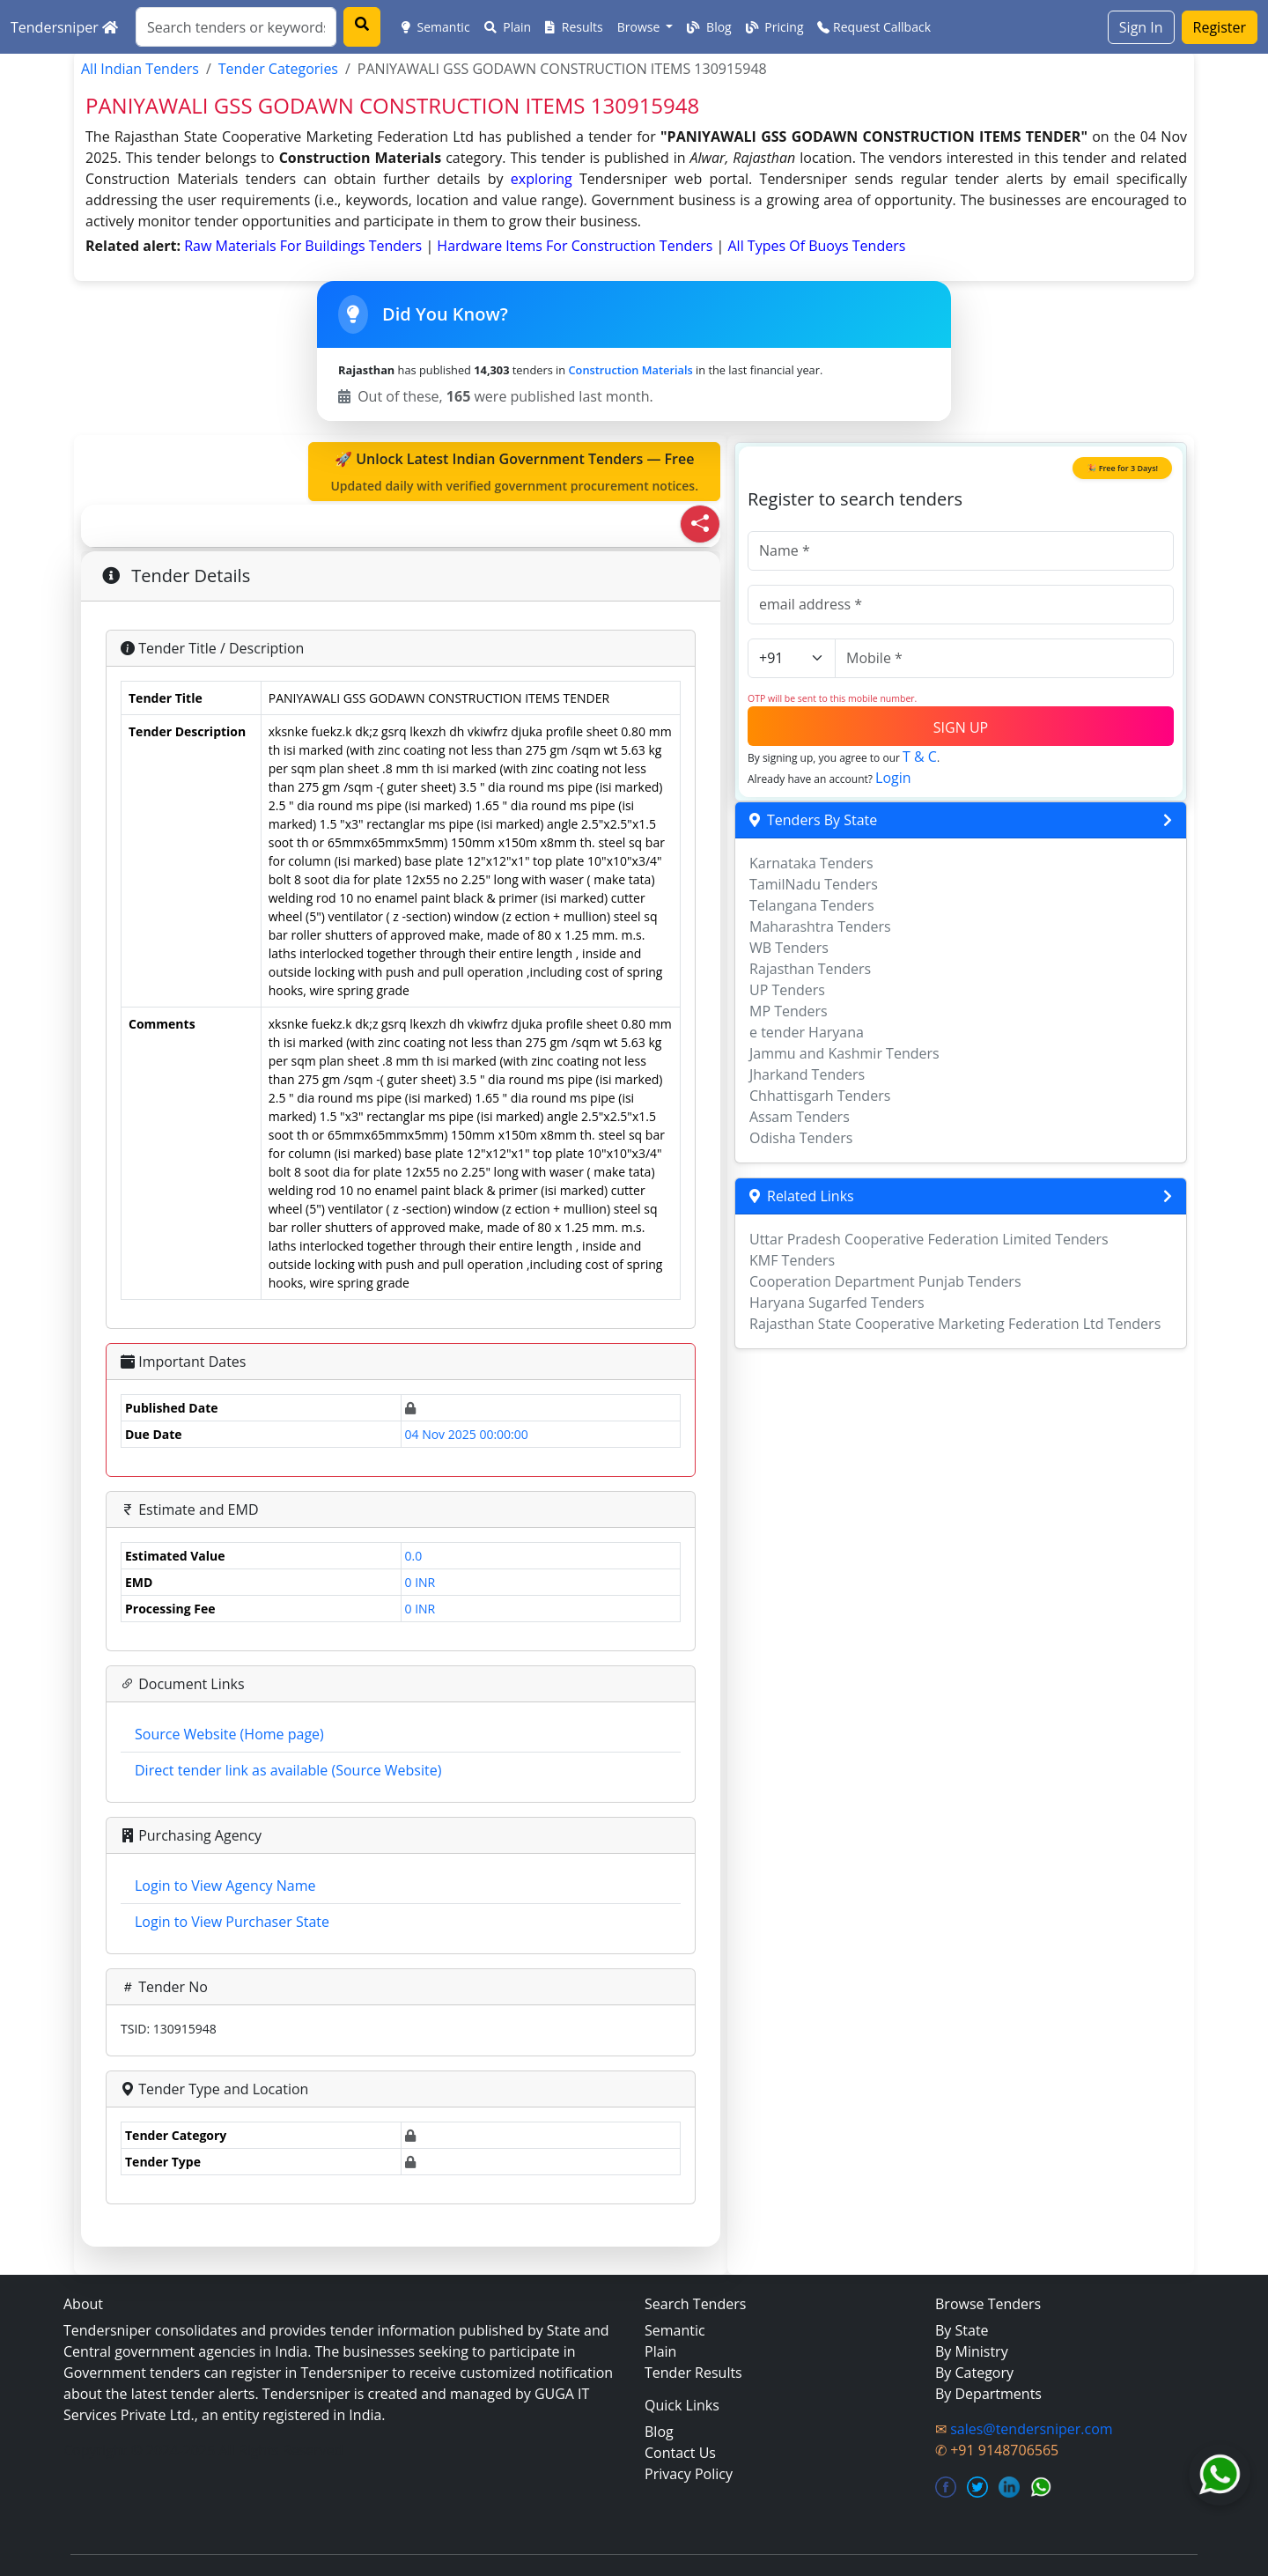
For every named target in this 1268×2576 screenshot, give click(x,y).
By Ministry (971, 2351)
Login (893, 777)
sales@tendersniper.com (1031, 2429)
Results (574, 26)
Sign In (1141, 27)
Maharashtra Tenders (820, 926)
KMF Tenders (792, 1260)
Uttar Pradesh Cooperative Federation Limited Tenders (929, 1239)
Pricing (775, 26)
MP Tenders (788, 1011)
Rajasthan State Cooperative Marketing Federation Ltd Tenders (955, 1323)
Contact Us (680, 2452)
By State (962, 2330)
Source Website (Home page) (229, 1734)
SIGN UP (960, 727)
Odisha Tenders (800, 1138)
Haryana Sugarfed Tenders (837, 1302)
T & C (920, 756)
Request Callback (874, 26)
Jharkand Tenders (807, 1074)
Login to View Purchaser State (232, 1921)
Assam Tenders (799, 1116)
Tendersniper (64, 27)
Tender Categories (278, 68)
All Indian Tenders (140, 68)
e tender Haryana (806, 1032)
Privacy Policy (689, 2474)
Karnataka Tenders (811, 863)
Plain (508, 26)
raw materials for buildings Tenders (304, 245)
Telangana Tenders (811, 905)
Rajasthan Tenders (810, 968)
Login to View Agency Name (225, 1885)
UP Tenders (787, 990)
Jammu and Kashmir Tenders (844, 1053)
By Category (974, 2372)
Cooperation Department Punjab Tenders (885, 1281)
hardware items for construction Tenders (576, 245)
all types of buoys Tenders (817, 245)
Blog (709, 26)
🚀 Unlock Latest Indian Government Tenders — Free (514, 472)
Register (1219, 27)
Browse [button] (640, 26)
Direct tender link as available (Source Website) (288, 1770)
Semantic (436, 26)
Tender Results (693, 2372)
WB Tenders (789, 947)
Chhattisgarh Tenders (819, 1095)
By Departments (988, 2393)
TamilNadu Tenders (813, 884)
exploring (541, 178)
